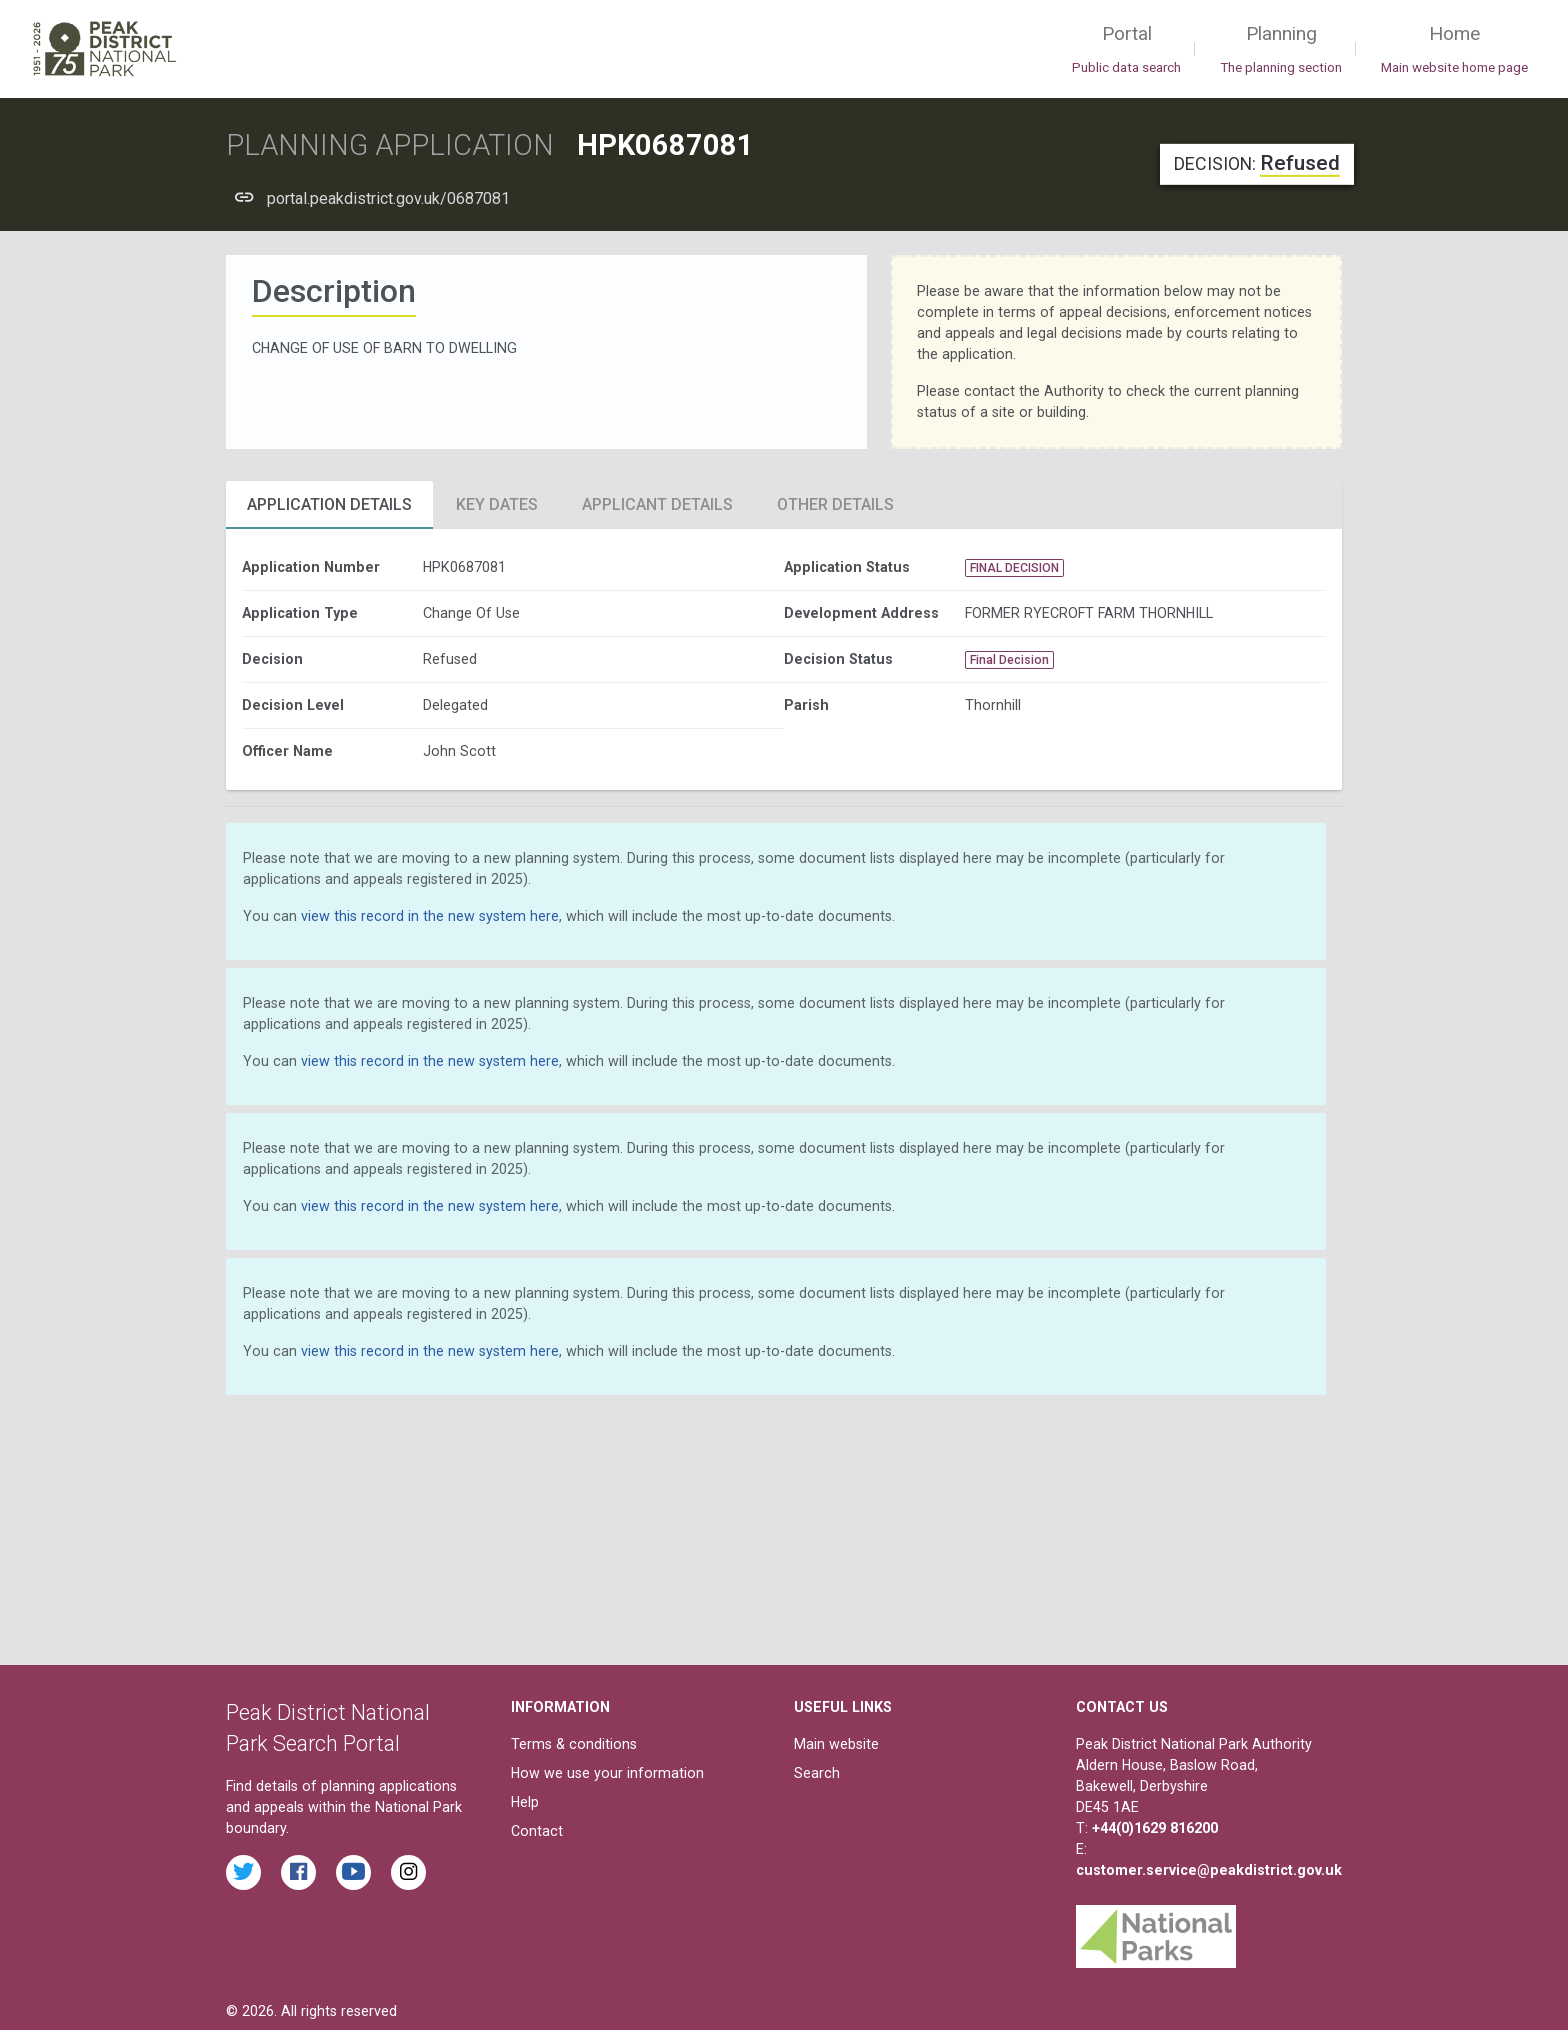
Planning (1281, 50)
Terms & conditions (574, 1744)
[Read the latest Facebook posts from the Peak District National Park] (298, 1872)
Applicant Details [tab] (657, 504)
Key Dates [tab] (497, 504)
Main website (836, 1744)
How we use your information (607, 1773)
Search (817, 1773)
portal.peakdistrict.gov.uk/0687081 (388, 198)
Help (525, 1802)
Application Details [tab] (329, 504)
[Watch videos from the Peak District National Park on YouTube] (353, 1872)
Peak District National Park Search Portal (328, 1728)
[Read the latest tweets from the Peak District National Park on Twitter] (243, 1872)
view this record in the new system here (430, 916)
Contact (537, 1831)
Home (1454, 50)
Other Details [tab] (835, 504)
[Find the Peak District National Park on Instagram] (408, 1872)
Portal (1126, 50)
